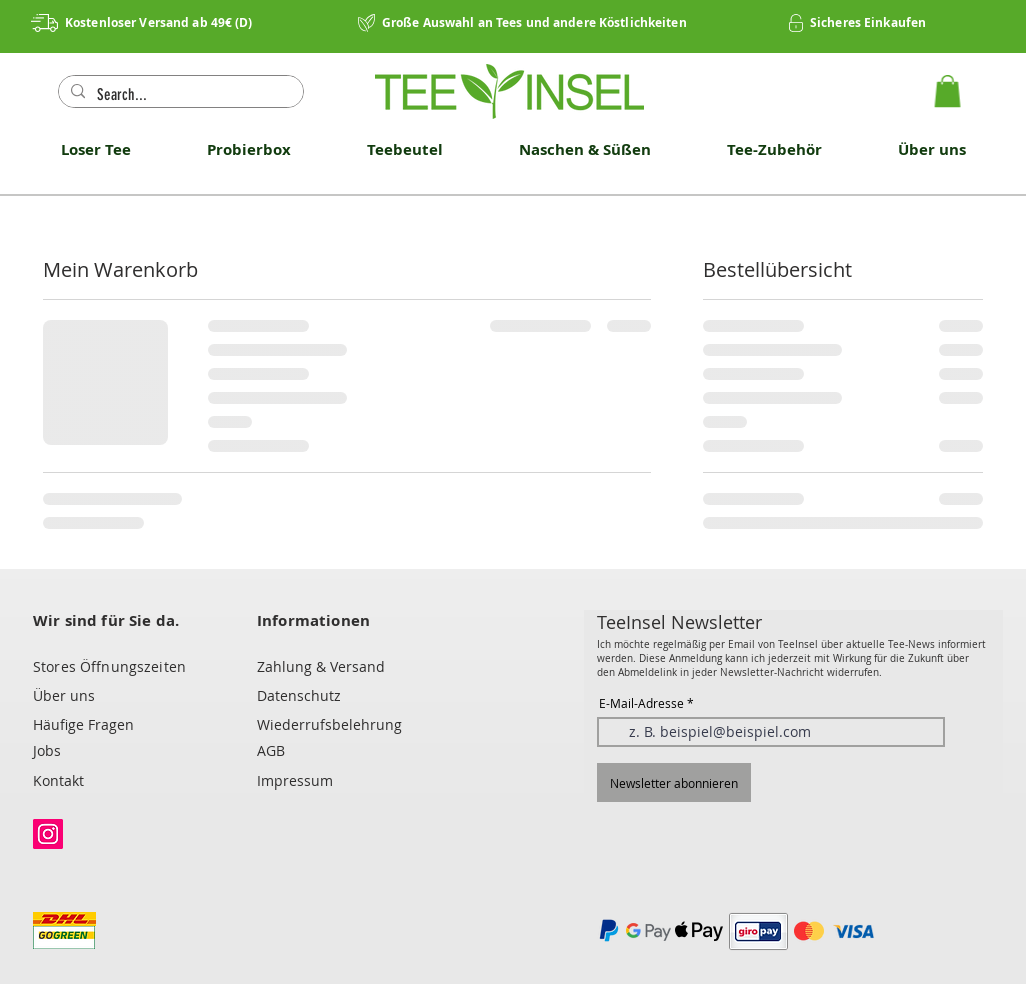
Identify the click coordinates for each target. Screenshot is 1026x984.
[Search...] (179, 95)
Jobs (47, 750)
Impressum (295, 780)
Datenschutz (299, 695)
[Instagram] (48, 834)
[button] (947, 91)
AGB (271, 750)
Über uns (64, 695)
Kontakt (58, 780)
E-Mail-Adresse (641, 703)
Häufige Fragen (83, 724)
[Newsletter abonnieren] (674, 782)
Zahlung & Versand (321, 666)
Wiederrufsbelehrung (329, 724)
